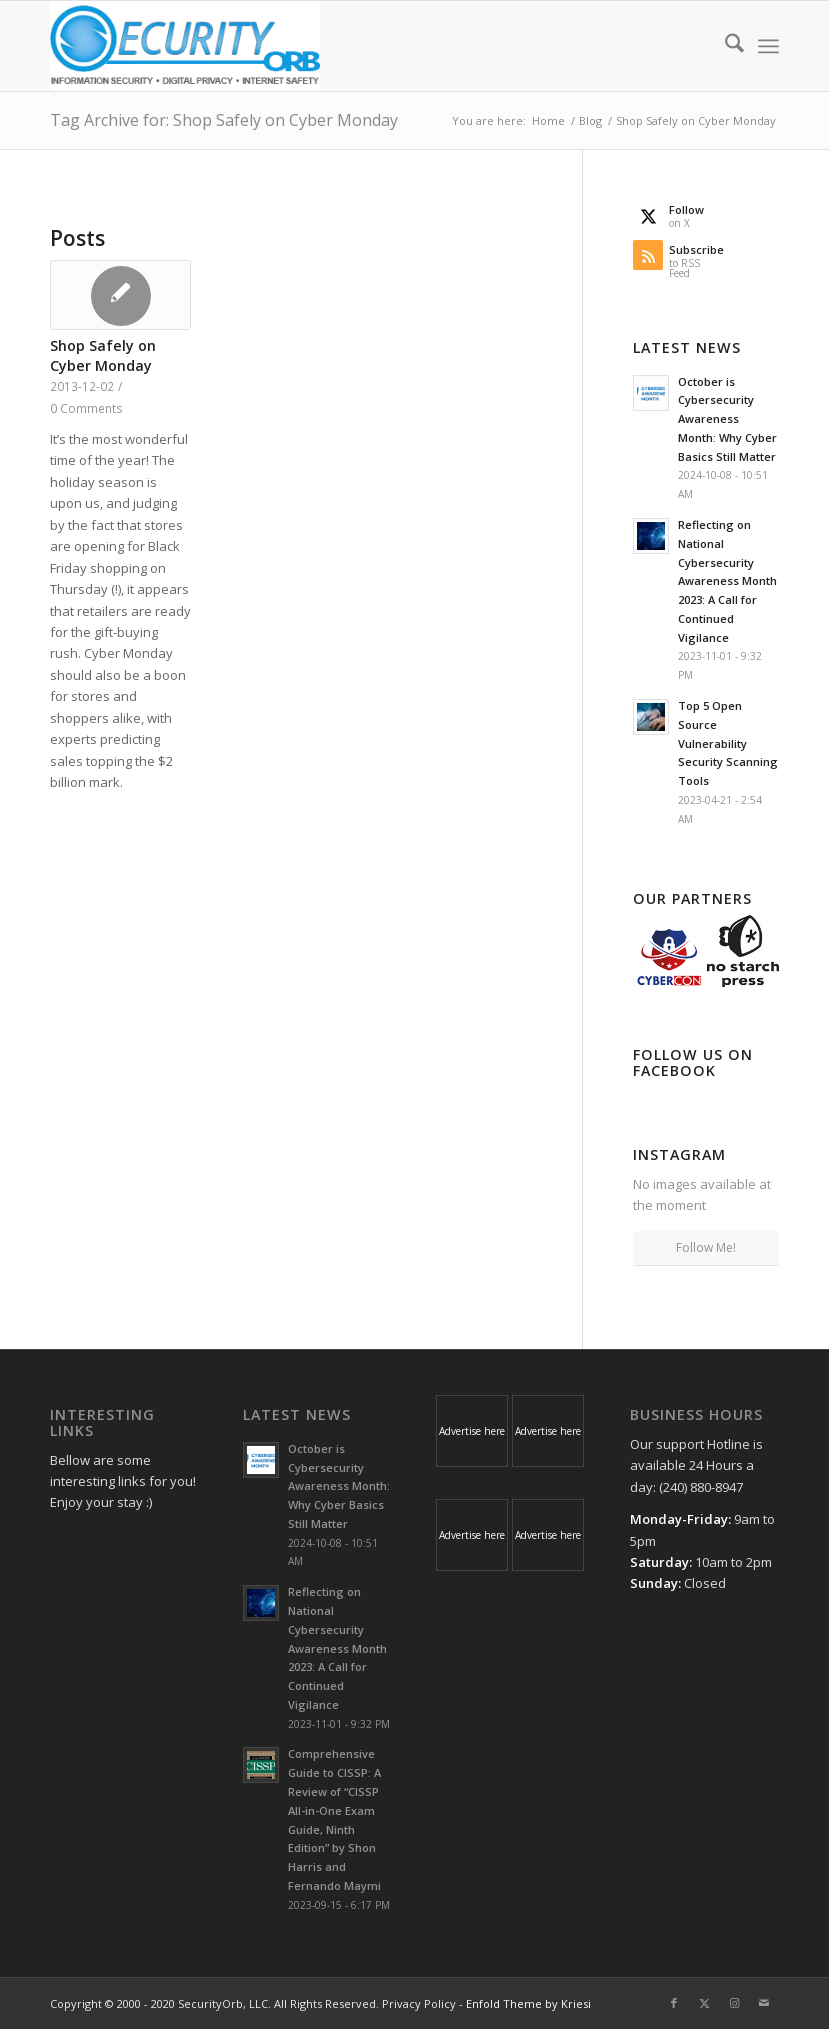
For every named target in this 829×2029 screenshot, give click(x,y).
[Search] (724, 46)
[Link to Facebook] (674, 2003)
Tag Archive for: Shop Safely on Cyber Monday (224, 120)
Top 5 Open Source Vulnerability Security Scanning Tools (728, 743)
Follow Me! (706, 1247)
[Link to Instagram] (734, 2003)
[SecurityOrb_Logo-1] (185, 46)
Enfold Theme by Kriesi (528, 2003)
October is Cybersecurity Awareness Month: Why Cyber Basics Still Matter (727, 419)
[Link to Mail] (764, 2003)
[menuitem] (724, 46)
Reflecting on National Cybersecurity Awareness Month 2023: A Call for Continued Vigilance (727, 581)
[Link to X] (704, 2003)
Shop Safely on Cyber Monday (103, 355)
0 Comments (86, 408)
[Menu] (768, 46)
